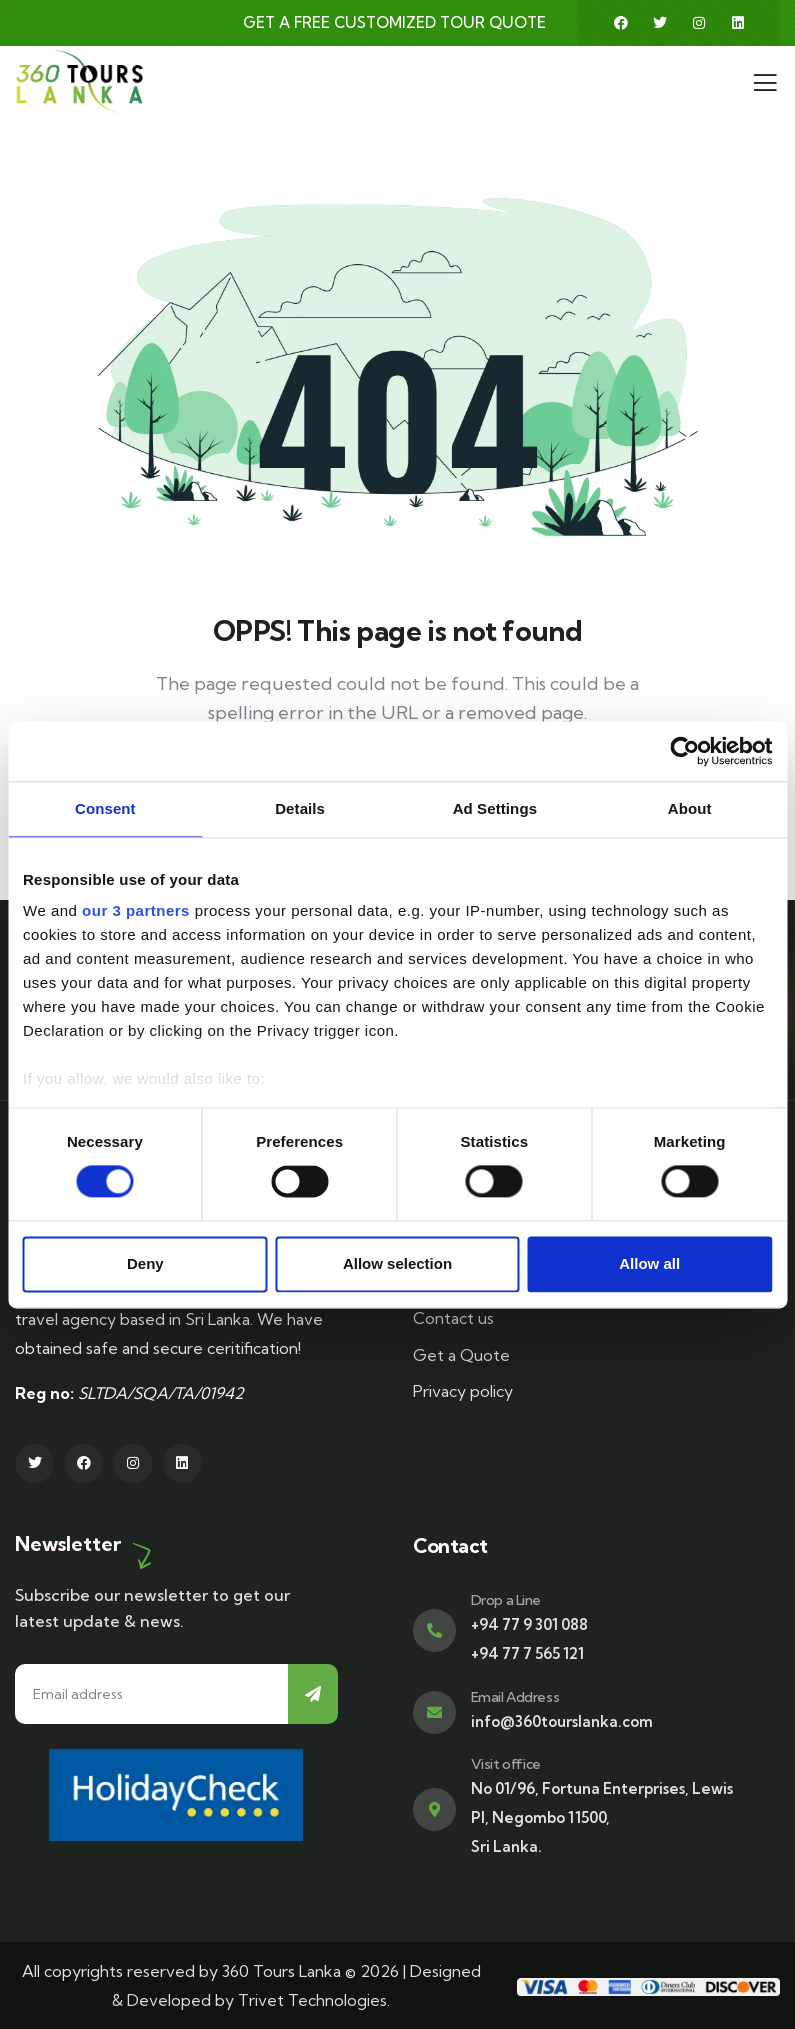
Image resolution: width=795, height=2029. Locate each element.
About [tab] (690, 808)
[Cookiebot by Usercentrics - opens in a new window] (684, 751)
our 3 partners (136, 910)
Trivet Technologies (312, 2000)
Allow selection (397, 1263)
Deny (145, 1263)
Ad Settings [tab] (495, 808)
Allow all (649, 1263)
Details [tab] (300, 808)
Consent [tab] (105, 808)
